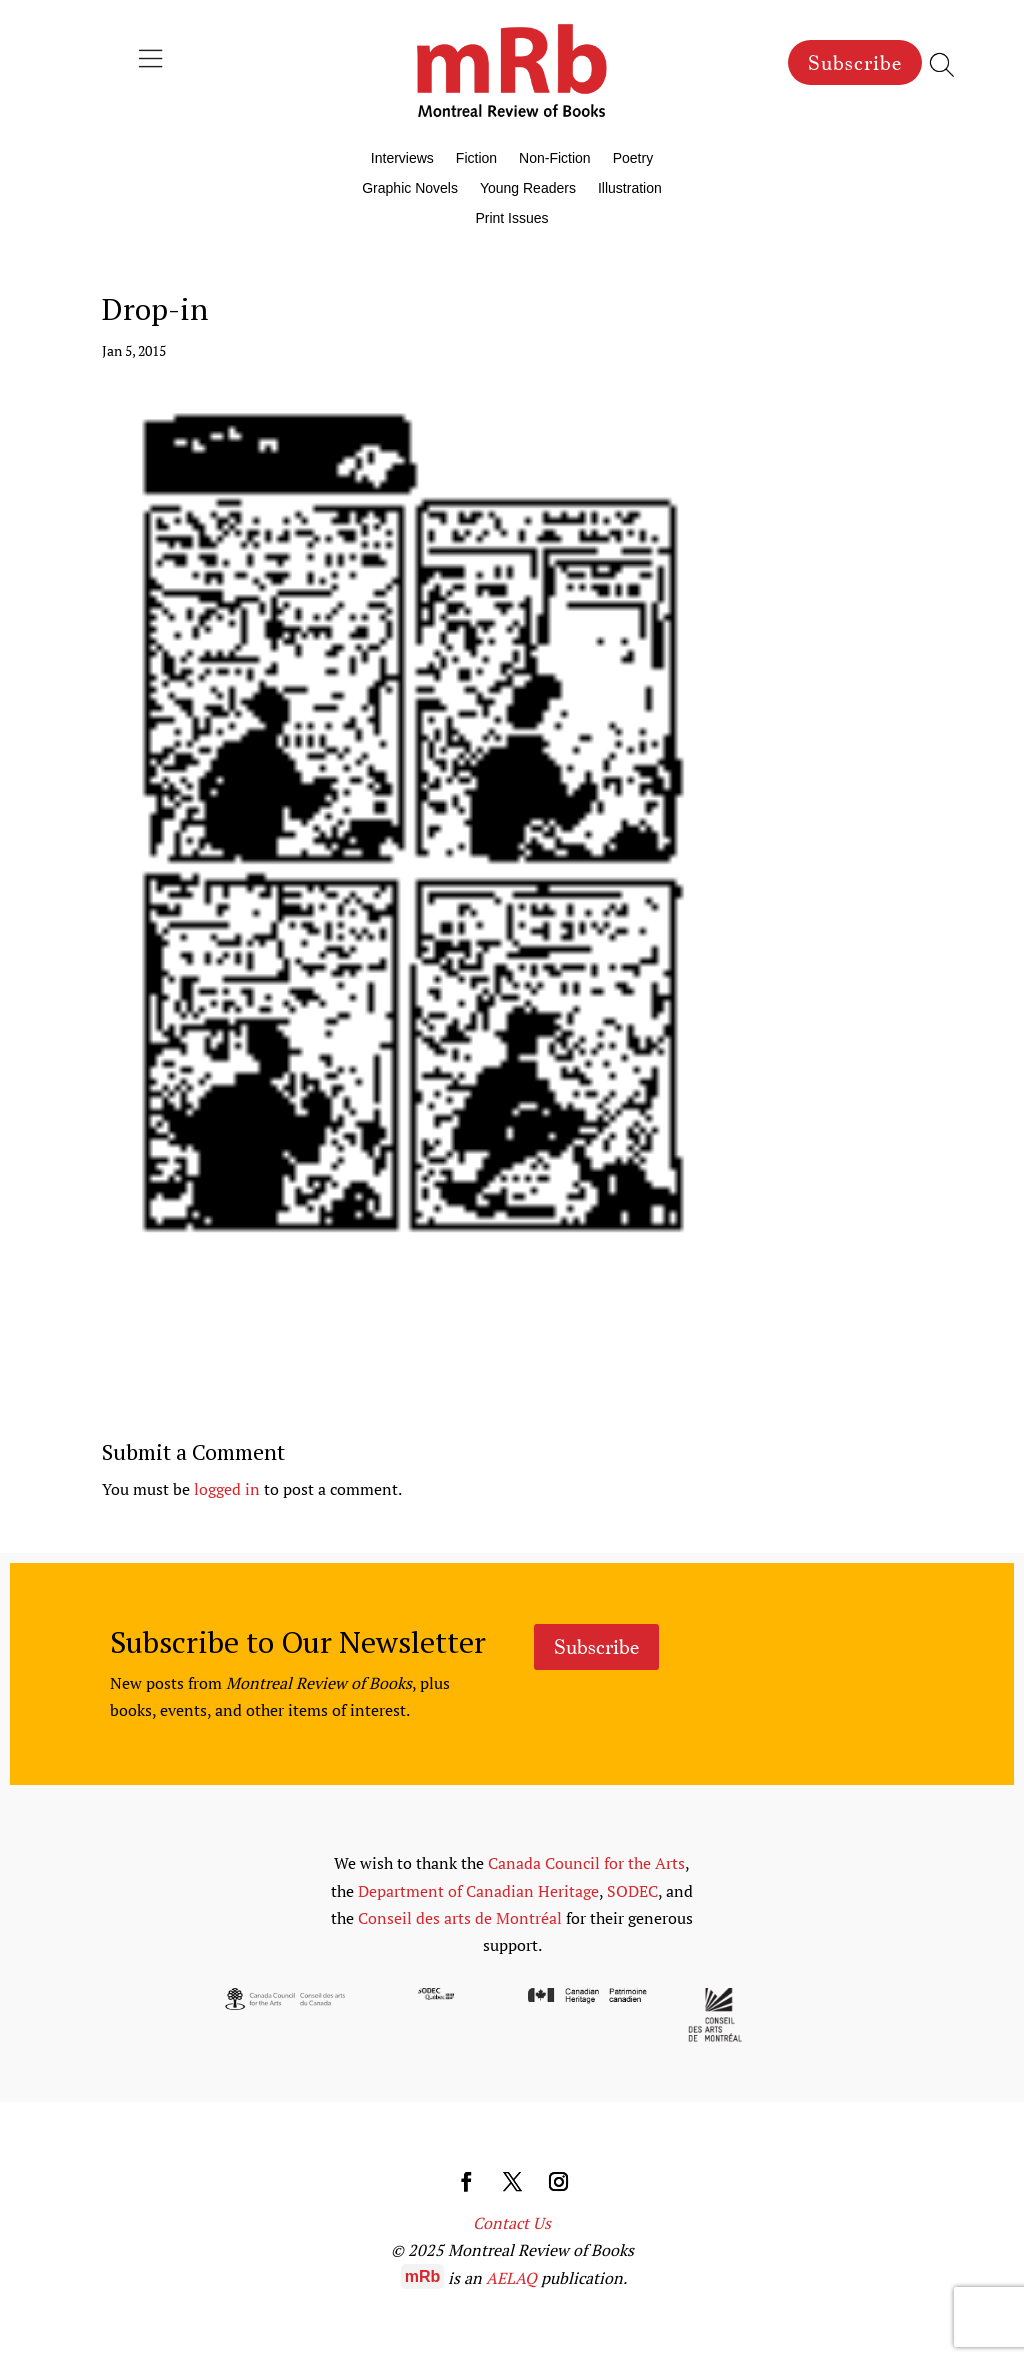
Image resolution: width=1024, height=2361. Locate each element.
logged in (227, 1489)
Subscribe (855, 63)
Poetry (633, 158)
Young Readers (528, 188)
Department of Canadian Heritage (478, 1891)
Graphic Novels (410, 188)
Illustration (630, 188)
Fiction (476, 158)
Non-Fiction (555, 158)
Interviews (402, 158)
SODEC (632, 1891)
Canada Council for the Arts (586, 1863)
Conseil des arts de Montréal (460, 1918)
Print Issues (511, 218)
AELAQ (511, 2278)
